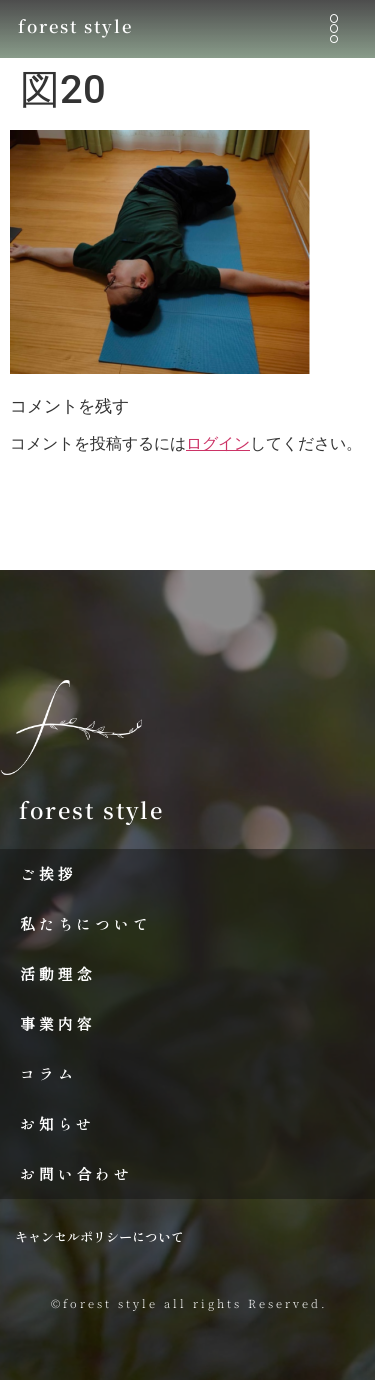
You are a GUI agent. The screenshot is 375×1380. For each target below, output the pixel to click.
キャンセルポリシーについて (99, 1236)
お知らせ (57, 1123)
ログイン (218, 443)
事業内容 (57, 1023)
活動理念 (57, 973)
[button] (333, 28)
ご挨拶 (48, 873)
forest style (75, 26)
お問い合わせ (76, 1173)
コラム (48, 1073)
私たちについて (86, 923)
